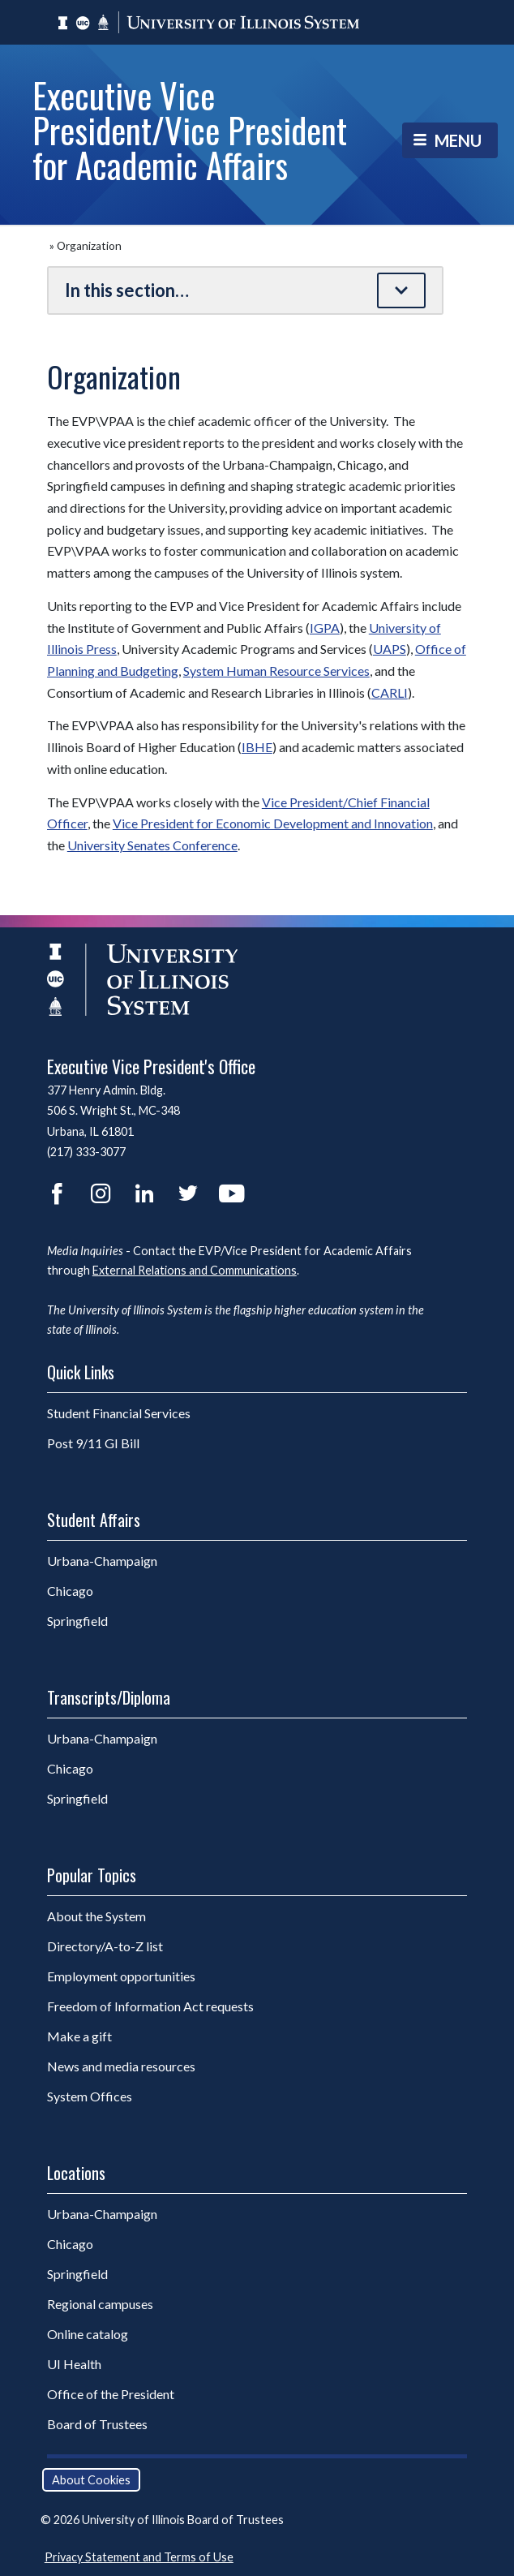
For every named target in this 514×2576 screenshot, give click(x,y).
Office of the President (110, 2394)
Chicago (112, 1590)
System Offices (89, 2096)
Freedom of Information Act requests (150, 2006)
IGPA (325, 627)
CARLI (389, 692)
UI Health (74, 2364)
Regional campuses (100, 2304)
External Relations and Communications (194, 1270)
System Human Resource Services (276, 670)
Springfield (119, 1620)
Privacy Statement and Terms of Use (139, 2557)
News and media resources (121, 2066)
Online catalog (87, 2334)
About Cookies (91, 2480)
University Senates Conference (152, 845)
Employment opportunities (121, 1976)
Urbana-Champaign (144, 1560)
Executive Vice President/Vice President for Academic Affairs (189, 129)
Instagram (100, 1193)
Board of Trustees (97, 2424)
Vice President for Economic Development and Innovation (273, 823)
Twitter (188, 1193)
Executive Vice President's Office (151, 1066)
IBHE (257, 747)
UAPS (389, 648)
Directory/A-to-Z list (105, 1946)
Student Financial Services (119, 1413)
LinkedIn (144, 1193)
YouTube (231, 1193)
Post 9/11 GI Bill (93, 1443)
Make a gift (79, 2036)
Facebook (56, 1193)
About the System (96, 1916)
